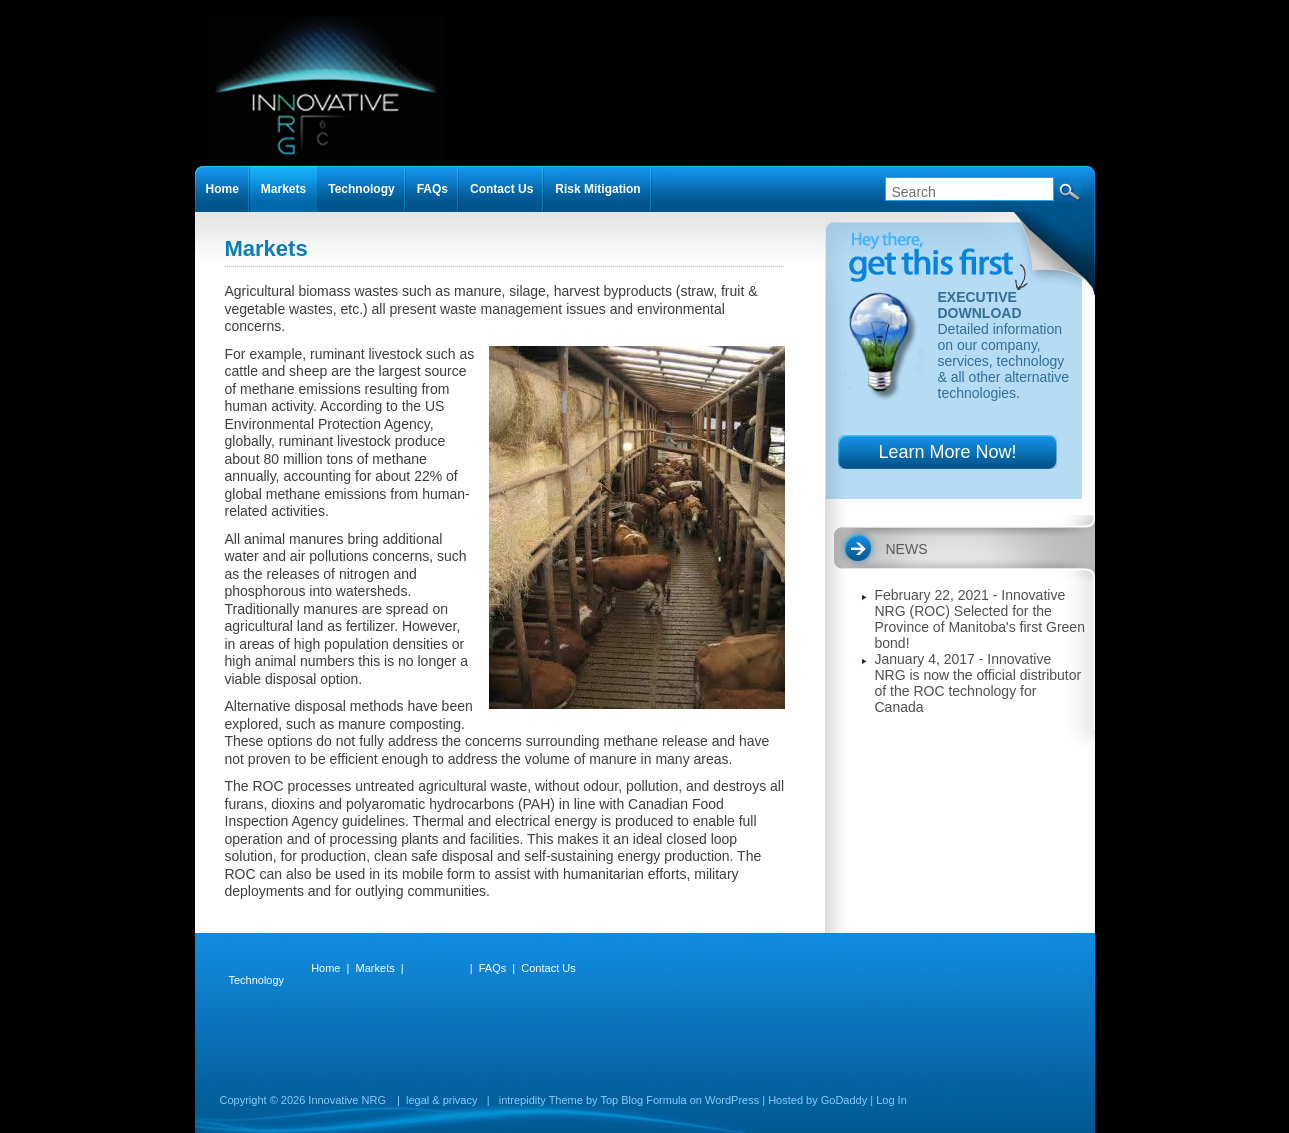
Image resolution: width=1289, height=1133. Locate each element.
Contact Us (501, 189)
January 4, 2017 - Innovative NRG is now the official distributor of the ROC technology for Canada (978, 683)
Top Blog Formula (643, 1100)
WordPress (732, 1100)
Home (222, 189)
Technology (361, 189)
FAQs (432, 189)
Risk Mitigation (597, 189)
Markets (283, 189)
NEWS (907, 549)
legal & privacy (442, 1100)
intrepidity (522, 1100)
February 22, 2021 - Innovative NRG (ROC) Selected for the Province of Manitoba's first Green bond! (980, 619)
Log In (891, 1100)
